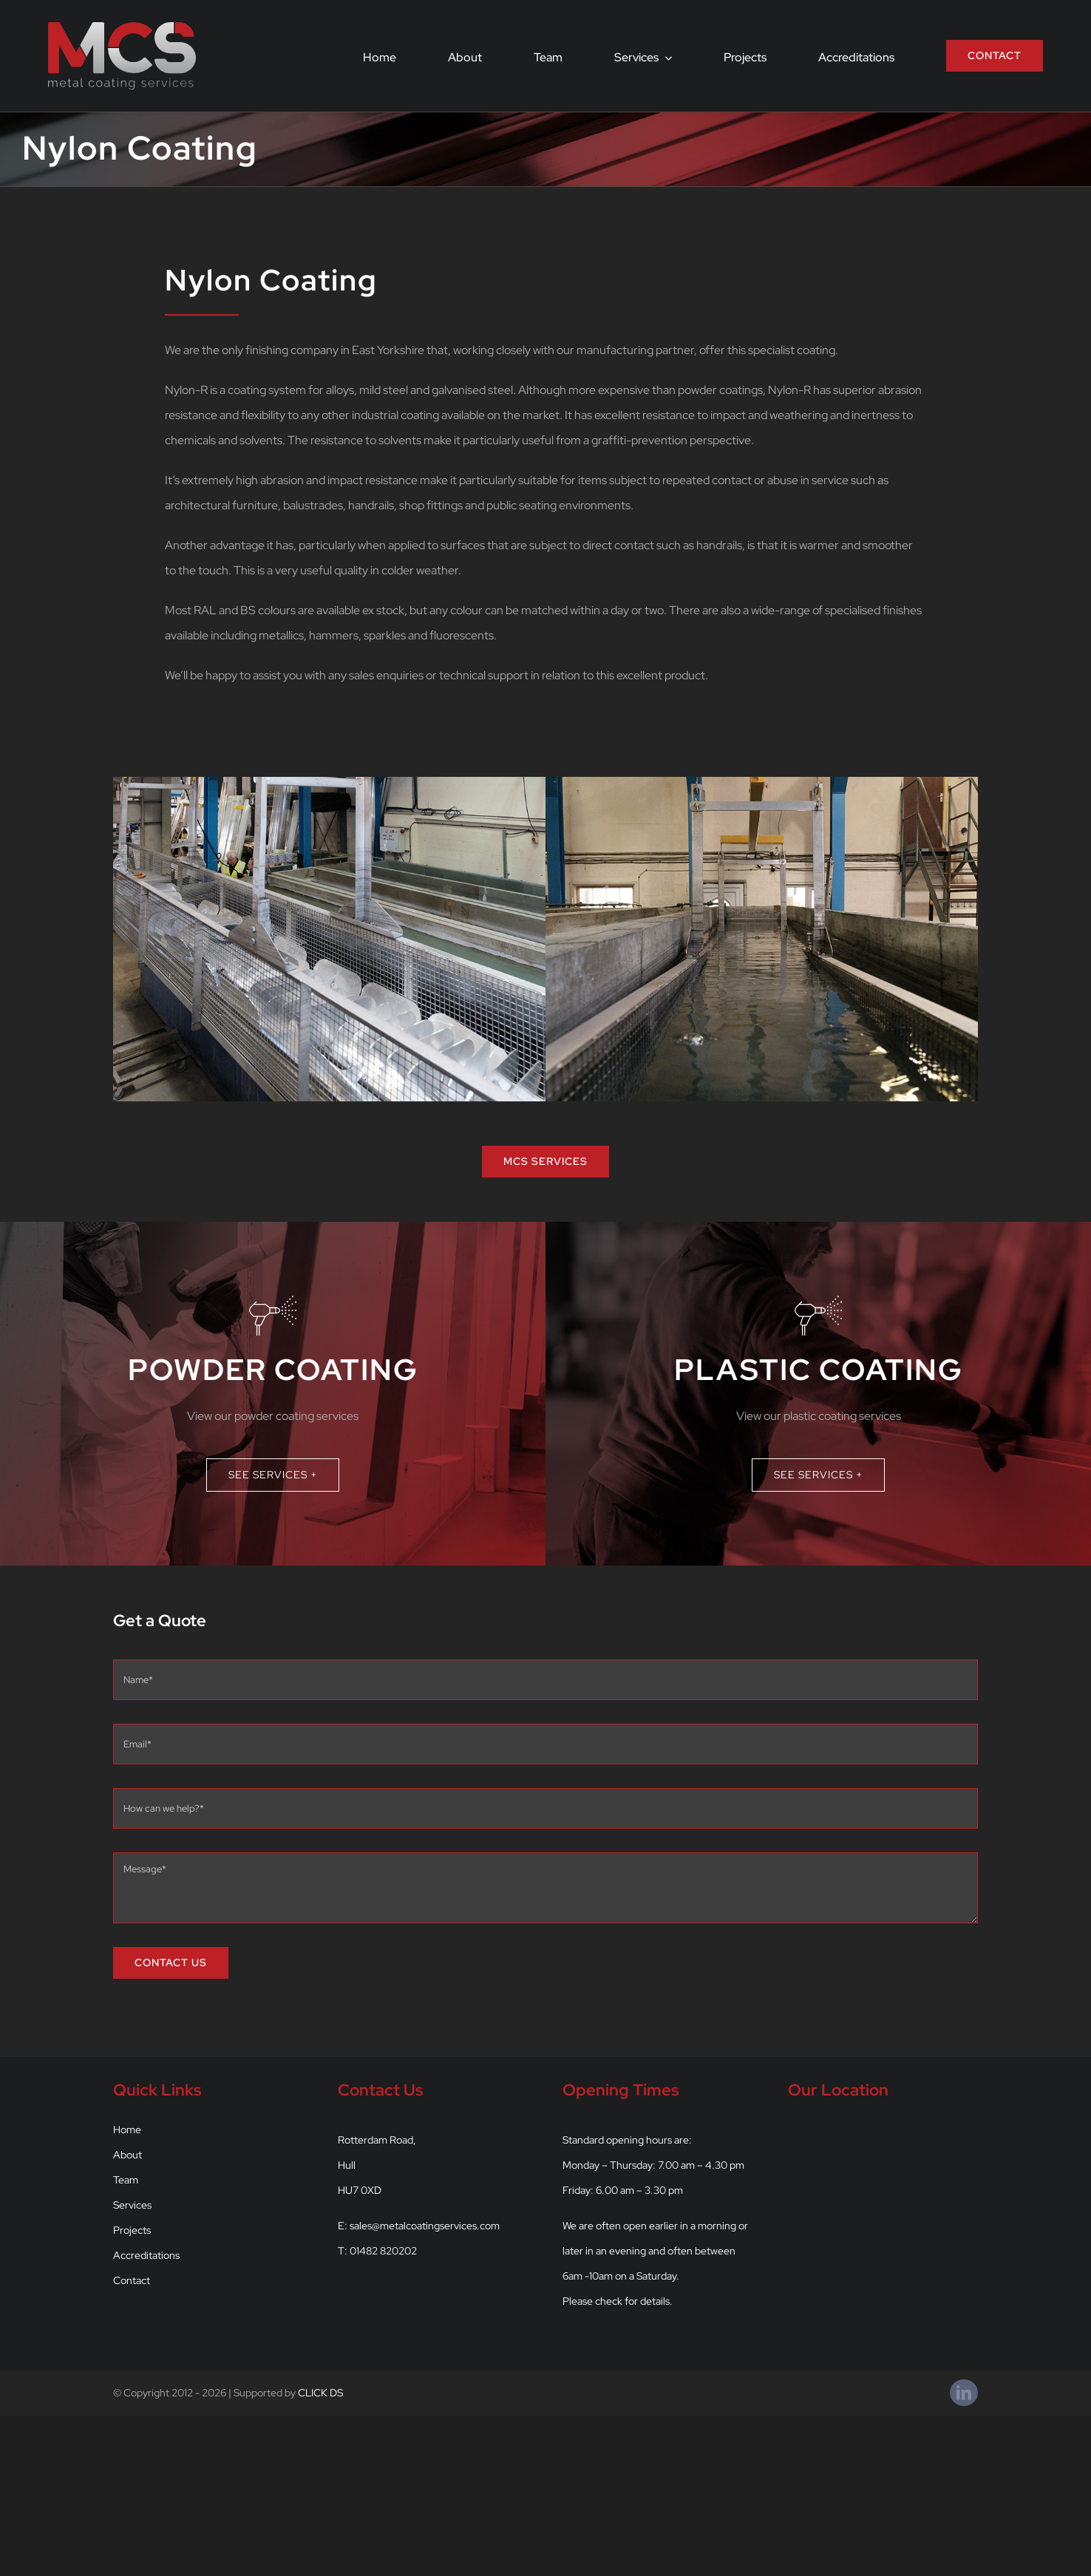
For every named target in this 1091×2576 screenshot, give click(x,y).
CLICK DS (320, 2392)
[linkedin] (964, 2392)
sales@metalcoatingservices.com (425, 2225)
